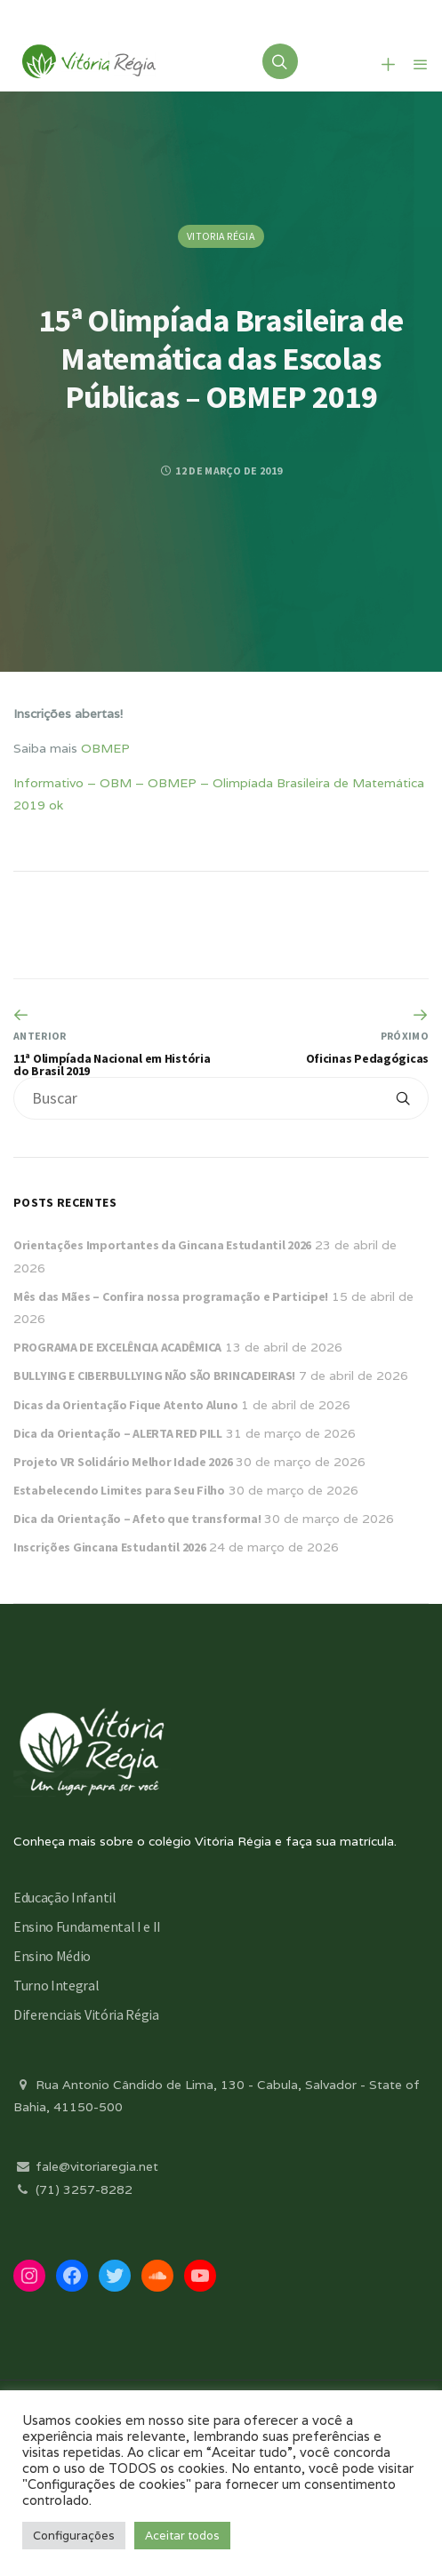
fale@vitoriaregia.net (85, 2166)
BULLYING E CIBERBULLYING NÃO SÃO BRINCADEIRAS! (154, 1376)
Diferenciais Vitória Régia (86, 2014)
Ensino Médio (52, 1956)
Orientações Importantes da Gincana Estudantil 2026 (162, 1245)
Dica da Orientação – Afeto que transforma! (137, 1519)
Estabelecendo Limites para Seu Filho (119, 1490)
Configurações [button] (74, 2535)
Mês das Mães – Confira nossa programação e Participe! (170, 1296)
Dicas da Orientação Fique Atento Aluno (125, 1405)
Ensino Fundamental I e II (87, 1926)
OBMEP (105, 748)
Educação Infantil (65, 1897)
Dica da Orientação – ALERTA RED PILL (117, 1433)
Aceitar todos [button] (182, 2535)
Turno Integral (56, 1985)
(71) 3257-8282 (73, 2189)
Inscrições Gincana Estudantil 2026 (109, 1547)
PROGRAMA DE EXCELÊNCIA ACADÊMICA (117, 1347)
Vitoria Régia (221, 236)
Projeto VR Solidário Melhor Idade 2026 (122, 1462)
